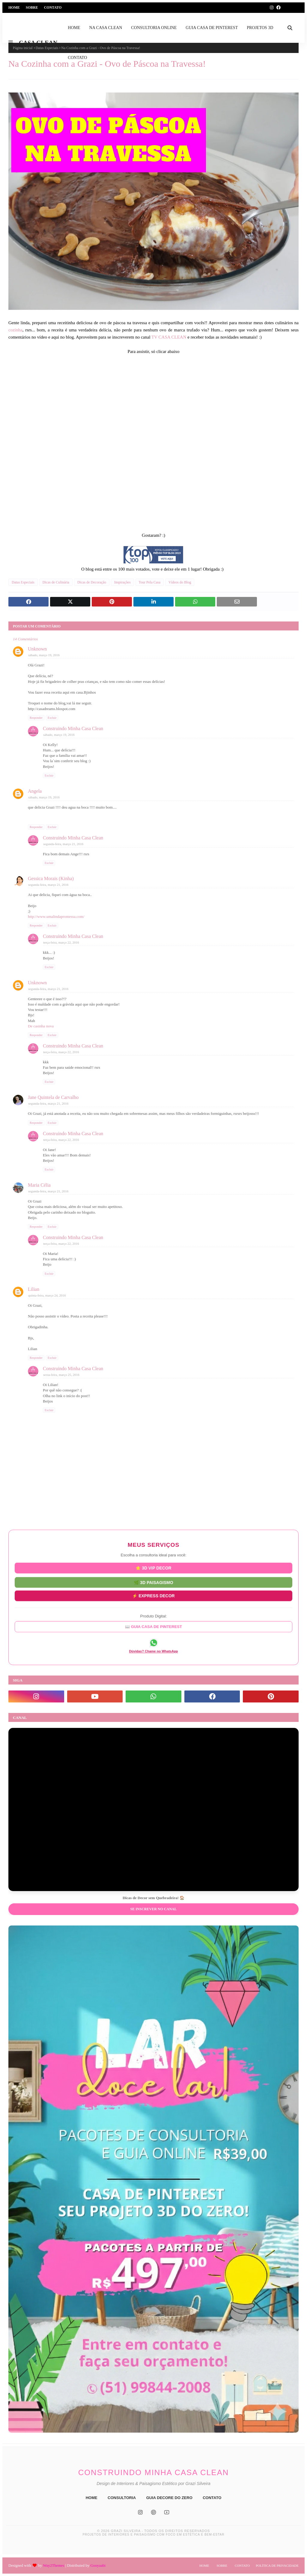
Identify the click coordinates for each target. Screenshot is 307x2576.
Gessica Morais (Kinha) (51, 878)
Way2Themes (53, 2565)
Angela (35, 791)
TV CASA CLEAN (169, 337)
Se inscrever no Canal (153, 1909)
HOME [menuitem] (74, 27)
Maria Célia (39, 1185)
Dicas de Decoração (91, 582)
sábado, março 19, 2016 (44, 655)
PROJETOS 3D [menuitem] (260, 27)
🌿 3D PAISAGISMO (153, 1581)
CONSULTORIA (122, 2497)
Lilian (33, 1289)
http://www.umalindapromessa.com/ (56, 916)
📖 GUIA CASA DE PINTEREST (153, 1626)
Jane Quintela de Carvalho (53, 1097)
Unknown (37, 648)
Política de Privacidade (277, 2565)
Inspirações (122, 582)
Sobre (32, 7)
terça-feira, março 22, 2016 (61, 942)
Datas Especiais (23, 582)
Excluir (52, 717)
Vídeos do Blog (179, 582)
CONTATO (212, 2497)
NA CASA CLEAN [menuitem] (105, 27)
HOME (91, 2497)
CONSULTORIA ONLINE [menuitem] (154, 27)
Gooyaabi (98, 2565)
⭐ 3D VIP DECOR (153, 1568)
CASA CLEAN (38, 43)
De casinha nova (41, 1026)
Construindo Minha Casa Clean (73, 728)
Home (14, 7)
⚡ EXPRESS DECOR (153, 1594)
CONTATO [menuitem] (77, 57)
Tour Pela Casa (149, 582)
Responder (36, 717)
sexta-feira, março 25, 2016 (61, 1374)
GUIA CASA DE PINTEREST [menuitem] (212, 27)
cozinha (15, 330)
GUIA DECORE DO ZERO (169, 2497)
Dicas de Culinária (56, 582)
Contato (53, 7)
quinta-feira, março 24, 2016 (47, 1295)
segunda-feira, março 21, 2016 (63, 844)
